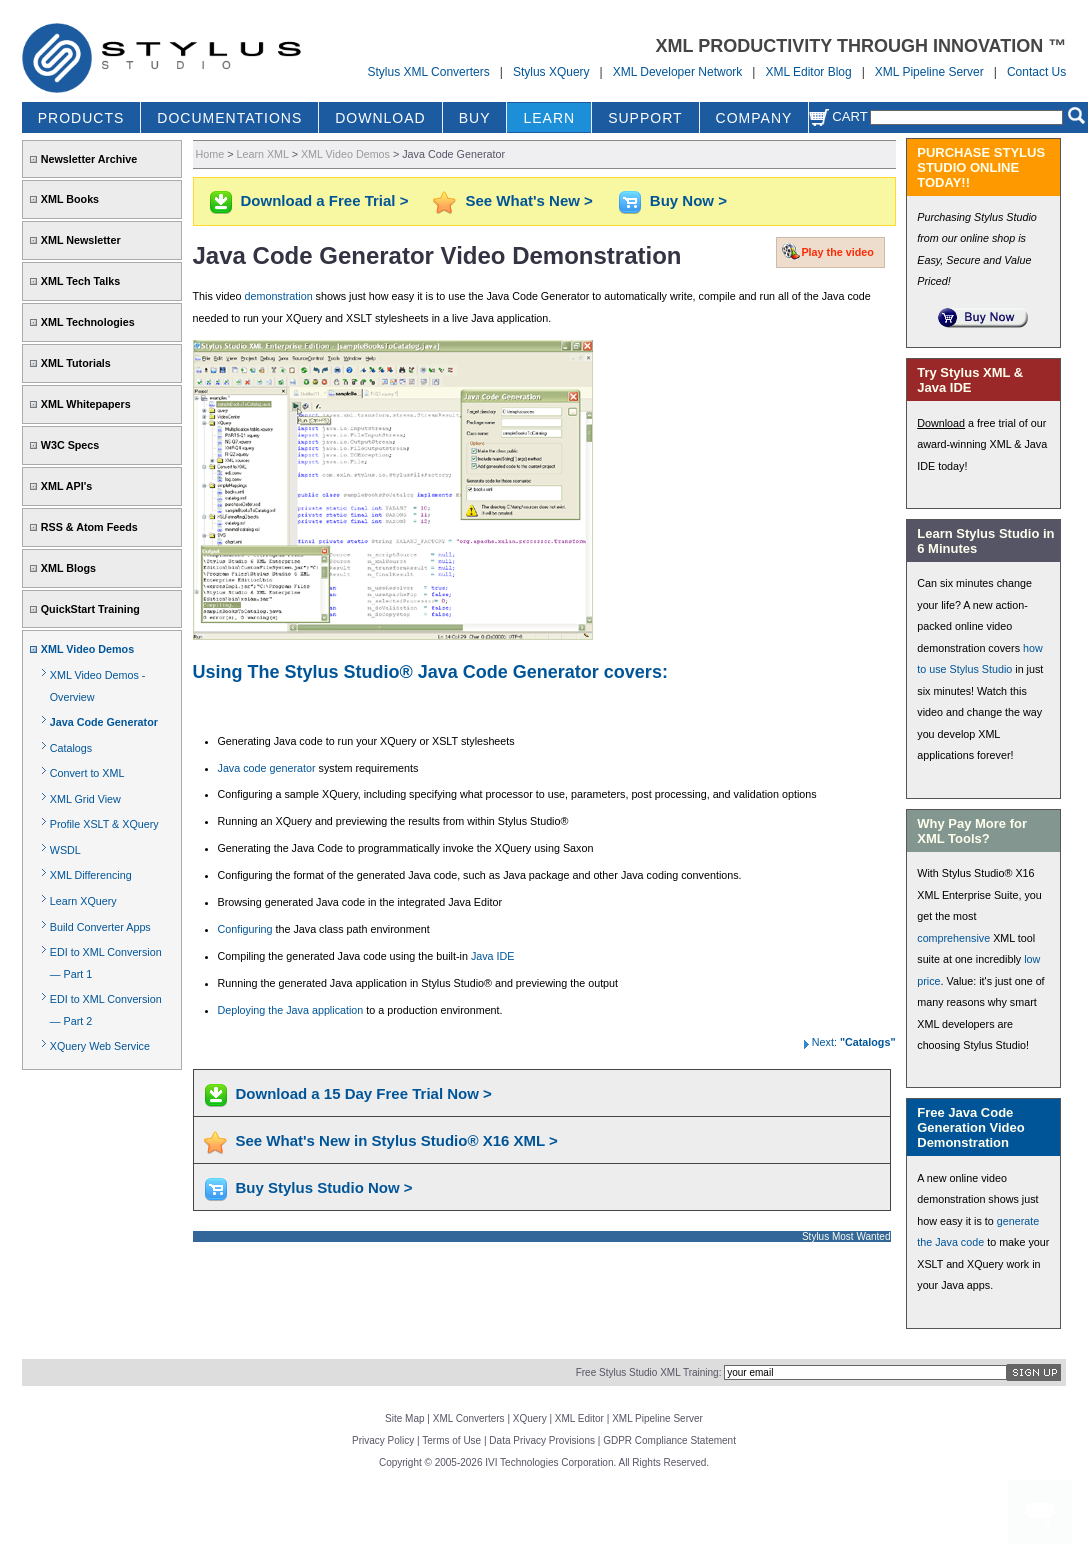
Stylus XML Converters (428, 72)
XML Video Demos (87, 649)
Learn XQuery (83, 901)
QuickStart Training (90, 609)
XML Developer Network (678, 72)
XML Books (70, 199)
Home (210, 154)
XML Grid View (85, 799)
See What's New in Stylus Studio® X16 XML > (397, 1140)
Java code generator (267, 768)
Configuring (245, 929)
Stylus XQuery (551, 72)
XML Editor (579, 1418)
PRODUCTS (81, 118)
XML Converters (469, 1418)
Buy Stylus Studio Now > (324, 1187)
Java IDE (493, 956)
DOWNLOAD (380, 118)
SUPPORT (645, 118)
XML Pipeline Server (929, 72)
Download (941, 423)
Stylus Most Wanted (846, 1236)
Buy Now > (688, 200)
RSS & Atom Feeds (89, 527)
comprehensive (953, 938)
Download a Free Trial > (325, 200)
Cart (838, 116)
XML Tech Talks (80, 281)
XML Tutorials (76, 363)
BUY (475, 118)
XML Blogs (68, 568)
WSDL (65, 850)
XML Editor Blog (808, 72)
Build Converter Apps (100, 927)
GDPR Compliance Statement (669, 1440)
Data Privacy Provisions (542, 1440)
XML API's (67, 486)
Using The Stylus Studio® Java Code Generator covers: (430, 672)
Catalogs (71, 748)
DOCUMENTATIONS (229, 118)
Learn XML (262, 154)
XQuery (530, 1418)
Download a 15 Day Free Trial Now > (364, 1093)
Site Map (404, 1418)
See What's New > (528, 200)
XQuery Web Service (100, 1046)
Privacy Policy (383, 1440)
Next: (847, 1042)
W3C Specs (70, 445)
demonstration (278, 296)
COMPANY (754, 118)
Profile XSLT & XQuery (104, 824)
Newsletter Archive (89, 159)
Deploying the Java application (291, 1010)
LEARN (549, 118)
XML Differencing (91, 875)
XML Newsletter (81, 240)
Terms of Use (451, 1440)
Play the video (837, 252)
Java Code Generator (104, 722)
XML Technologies (88, 322)
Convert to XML (87, 773)
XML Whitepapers (86, 404)
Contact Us (1036, 72)
